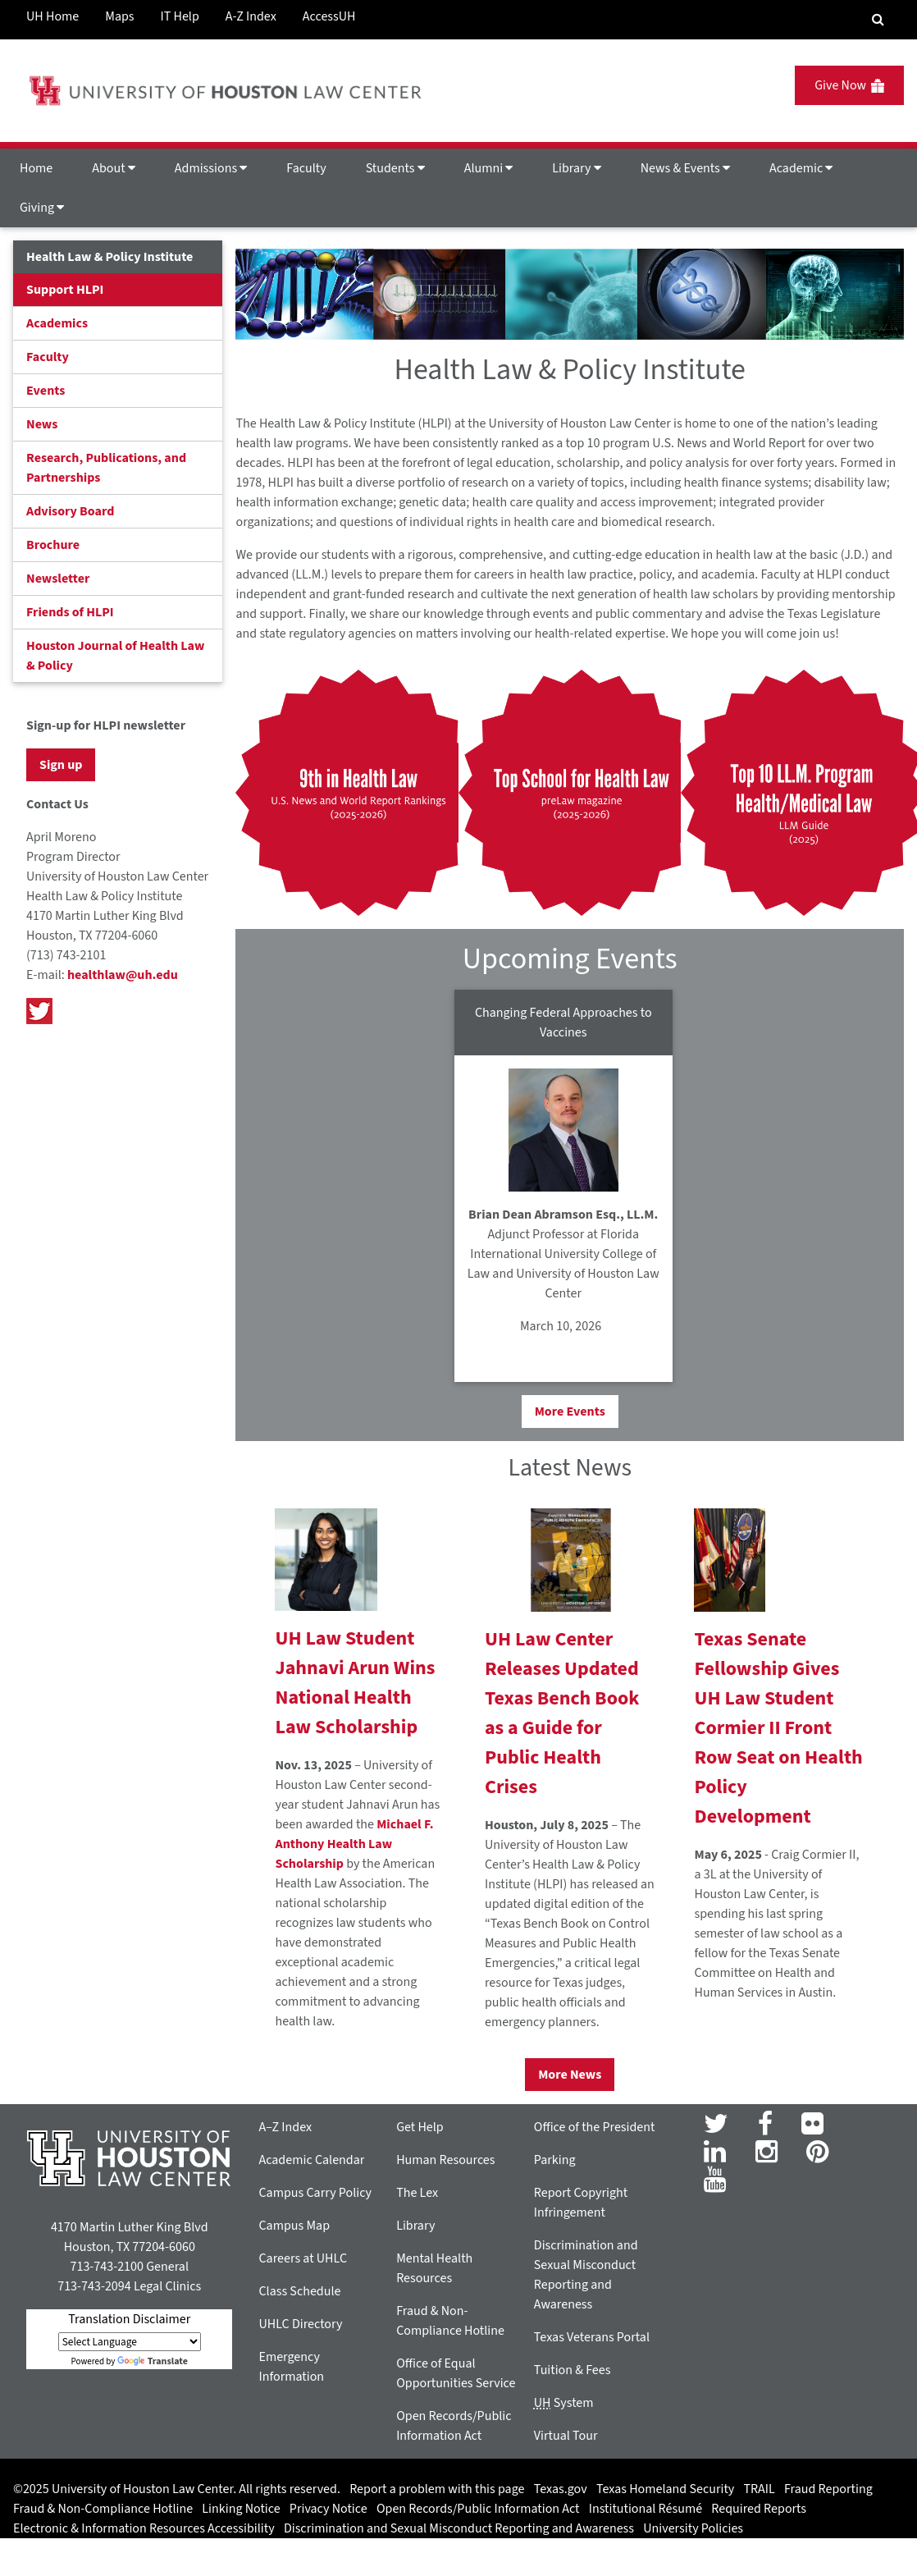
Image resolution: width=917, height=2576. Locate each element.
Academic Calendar (311, 2160)
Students (395, 168)
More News (569, 2075)
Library (576, 168)
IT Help (180, 16)
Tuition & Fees (572, 2370)
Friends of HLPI (70, 612)
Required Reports (758, 2509)
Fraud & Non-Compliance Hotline (103, 2509)
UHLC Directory (300, 2324)
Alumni (488, 168)
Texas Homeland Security (665, 2489)
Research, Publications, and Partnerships (106, 468)
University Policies (693, 2528)
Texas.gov (560, 2489)
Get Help (420, 2127)
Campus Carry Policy (315, 2193)
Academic (801, 168)
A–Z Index (285, 2127)
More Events (570, 1411)
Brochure (53, 545)
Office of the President (594, 2127)
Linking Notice (241, 2509)
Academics (57, 323)
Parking (555, 2160)
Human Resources (445, 2160)
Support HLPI (64, 290)
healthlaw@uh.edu (122, 975)
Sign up (60, 765)
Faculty (306, 168)
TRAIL (759, 2489)
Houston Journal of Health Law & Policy (115, 656)
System (564, 2403)
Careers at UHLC (302, 2258)
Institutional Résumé (645, 2509)
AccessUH (329, 16)
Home (36, 168)
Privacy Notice (328, 2509)
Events (45, 391)
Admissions (211, 168)
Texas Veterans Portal (592, 2337)
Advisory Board (70, 511)
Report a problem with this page (436, 2489)
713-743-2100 (106, 2267)
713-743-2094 (93, 2286)
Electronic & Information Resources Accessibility (144, 2528)
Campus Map (294, 2226)
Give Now (849, 85)
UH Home (52, 16)
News (41, 424)
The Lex (417, 2193)
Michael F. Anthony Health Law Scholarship (354, 1844)
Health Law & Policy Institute (109, 257)
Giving (42, 208)
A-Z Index (251, 16)
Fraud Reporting (828, 2489)
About (113, 168)
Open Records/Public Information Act (478, 2509)
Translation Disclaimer (129, 2319)
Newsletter (57, 579)
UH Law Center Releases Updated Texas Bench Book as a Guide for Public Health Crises (562, 1713)
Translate (152, 2361)
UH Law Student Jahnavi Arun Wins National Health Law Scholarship (355, 1682)
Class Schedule (299, 2291)
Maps (119, 16)
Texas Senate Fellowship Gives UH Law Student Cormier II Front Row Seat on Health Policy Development (778, 1728)
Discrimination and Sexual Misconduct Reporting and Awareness (459, 2528)
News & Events (685, 168)
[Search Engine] (878, 19)
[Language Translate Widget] (129, 2341)
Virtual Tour (566, 2436)
